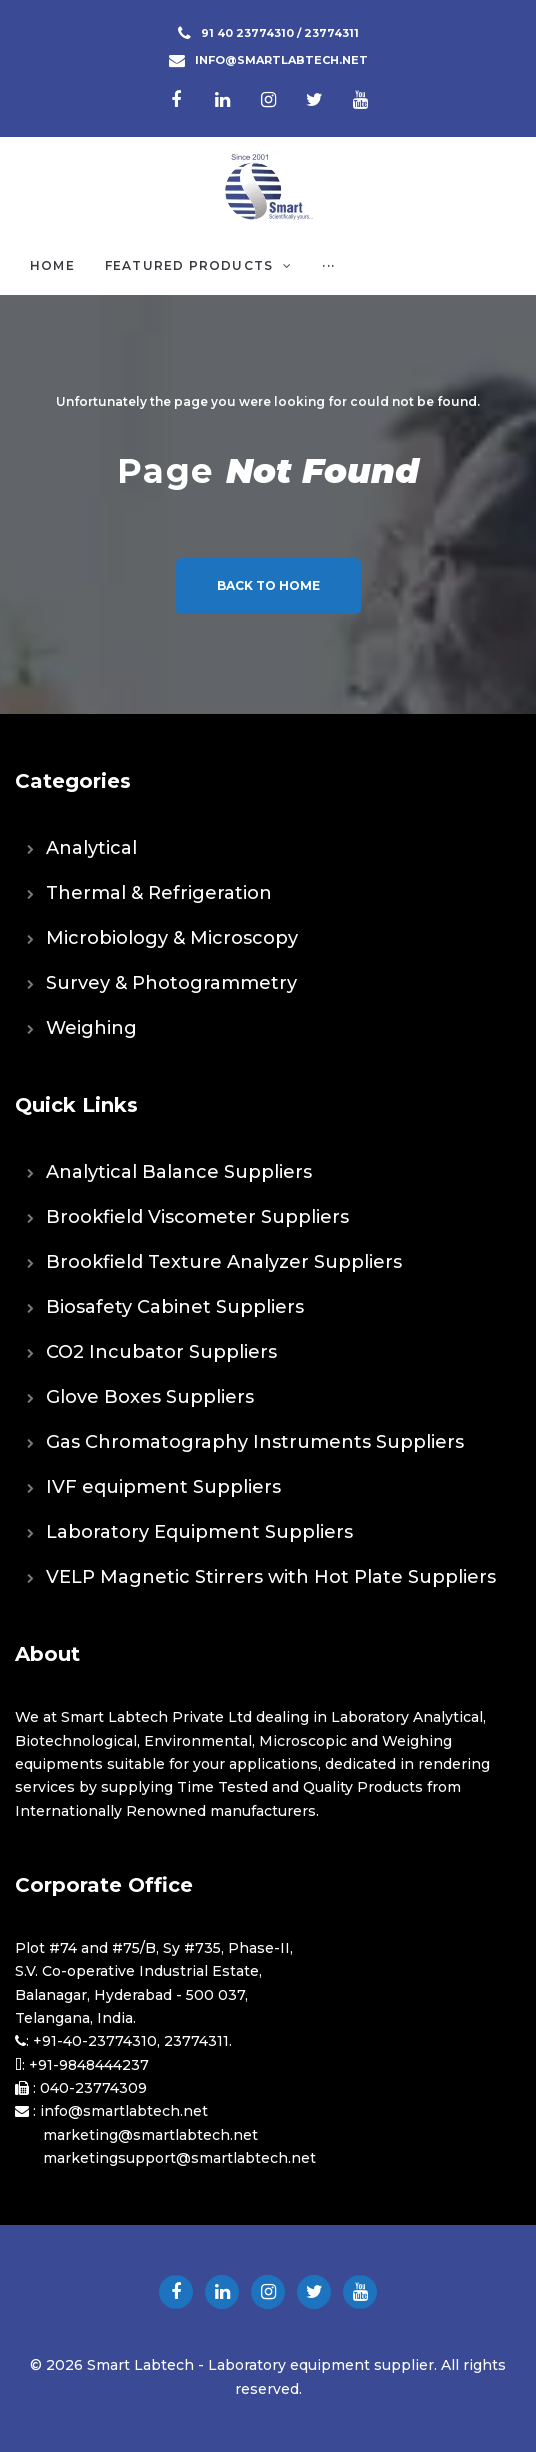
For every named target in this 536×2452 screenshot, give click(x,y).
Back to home (268, 585)
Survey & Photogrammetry (171, 983)
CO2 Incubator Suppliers (161, 1352)
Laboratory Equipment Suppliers (199, 1532)
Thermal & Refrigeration (159, 893)
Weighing (91, 1028)
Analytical (91, 848)
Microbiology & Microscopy (172, 938)
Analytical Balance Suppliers (179, 1172)
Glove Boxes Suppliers (150, 1397)
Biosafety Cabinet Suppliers (175, 1307)
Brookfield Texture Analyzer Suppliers (224, 1262)
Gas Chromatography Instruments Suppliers (255, 1442)
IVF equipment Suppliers (163, 1487)
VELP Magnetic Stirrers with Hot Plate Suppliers (271, 1577)
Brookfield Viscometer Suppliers (197, 1217)
